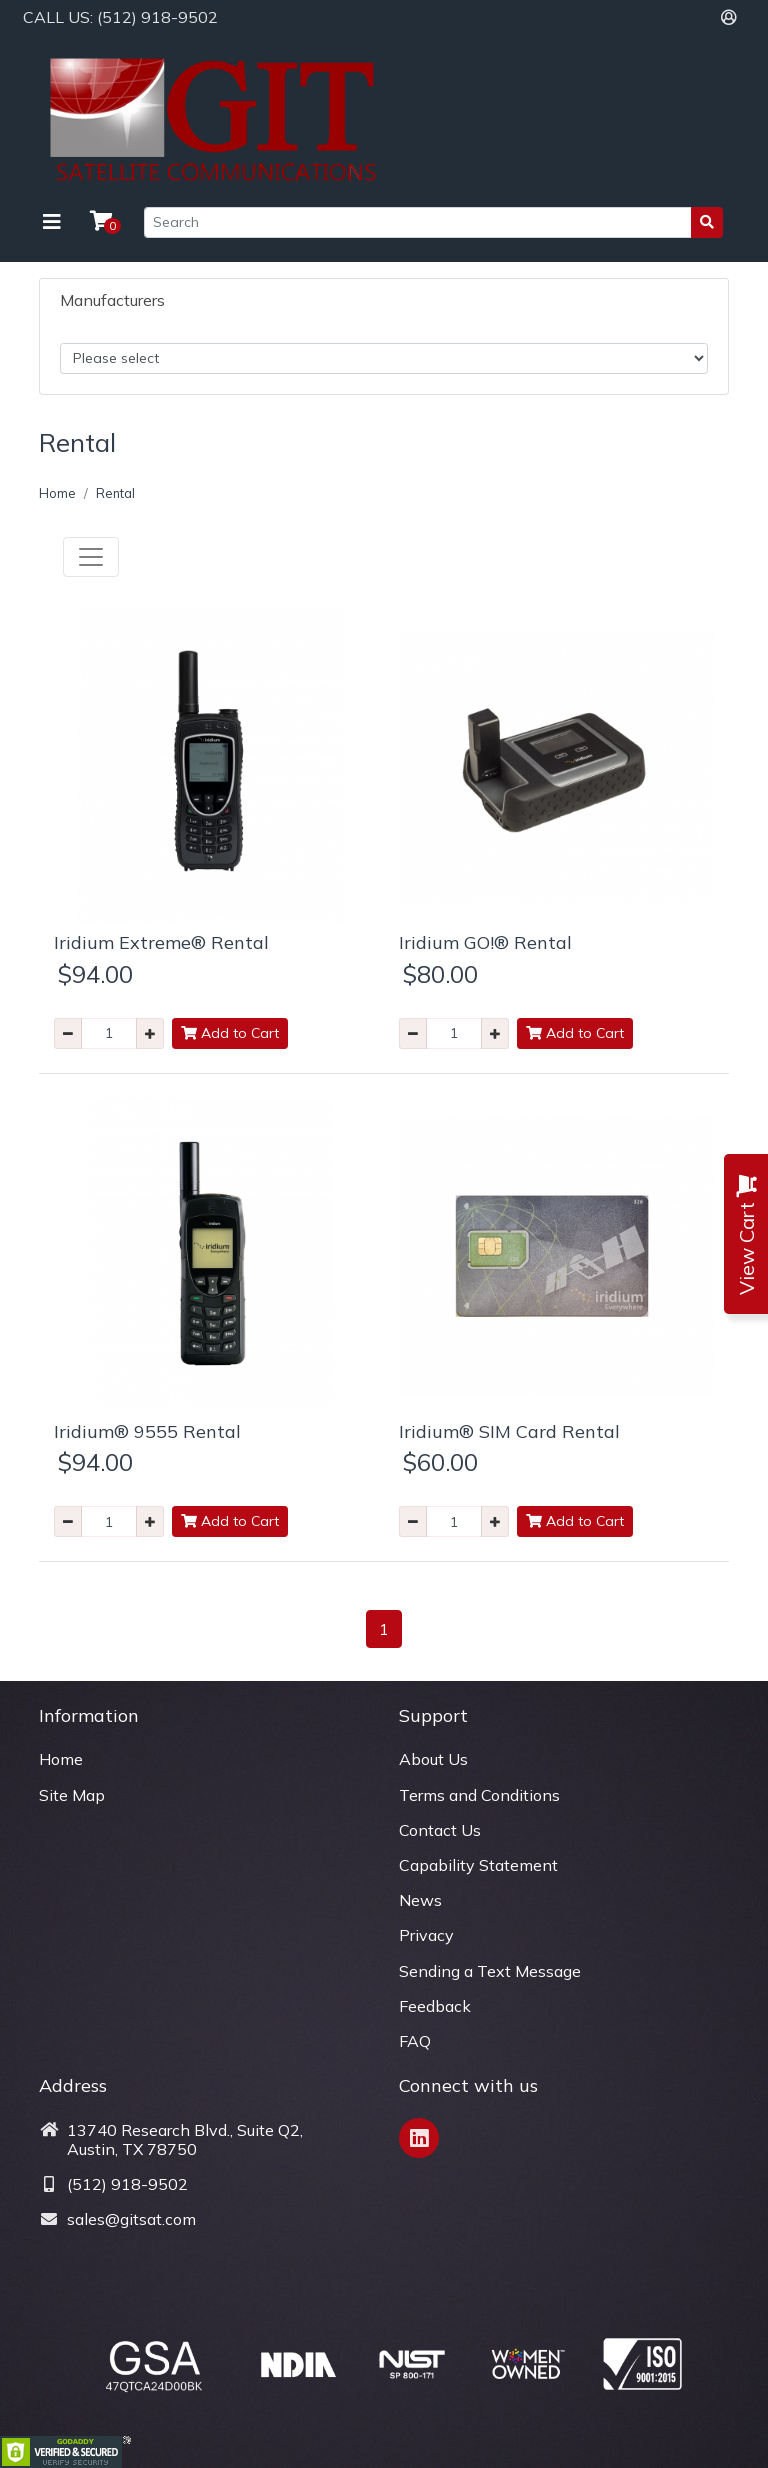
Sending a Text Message (490, 1971)
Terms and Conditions (479, 1795)
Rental (115, 493)
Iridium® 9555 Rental (147, 1431)
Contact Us (440, 1830)
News (420, 1900)
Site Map (72, 1795)
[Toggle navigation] (52, 222)
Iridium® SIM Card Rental (509, 1431)
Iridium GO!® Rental (485, 942)
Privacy (426, 1935)
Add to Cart (230, 1033)
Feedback (435, 2006)
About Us (433, 1759)
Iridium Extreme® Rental (161, 942)
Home (57, 493)
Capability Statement (478, 1865)
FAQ (415, 2041)
